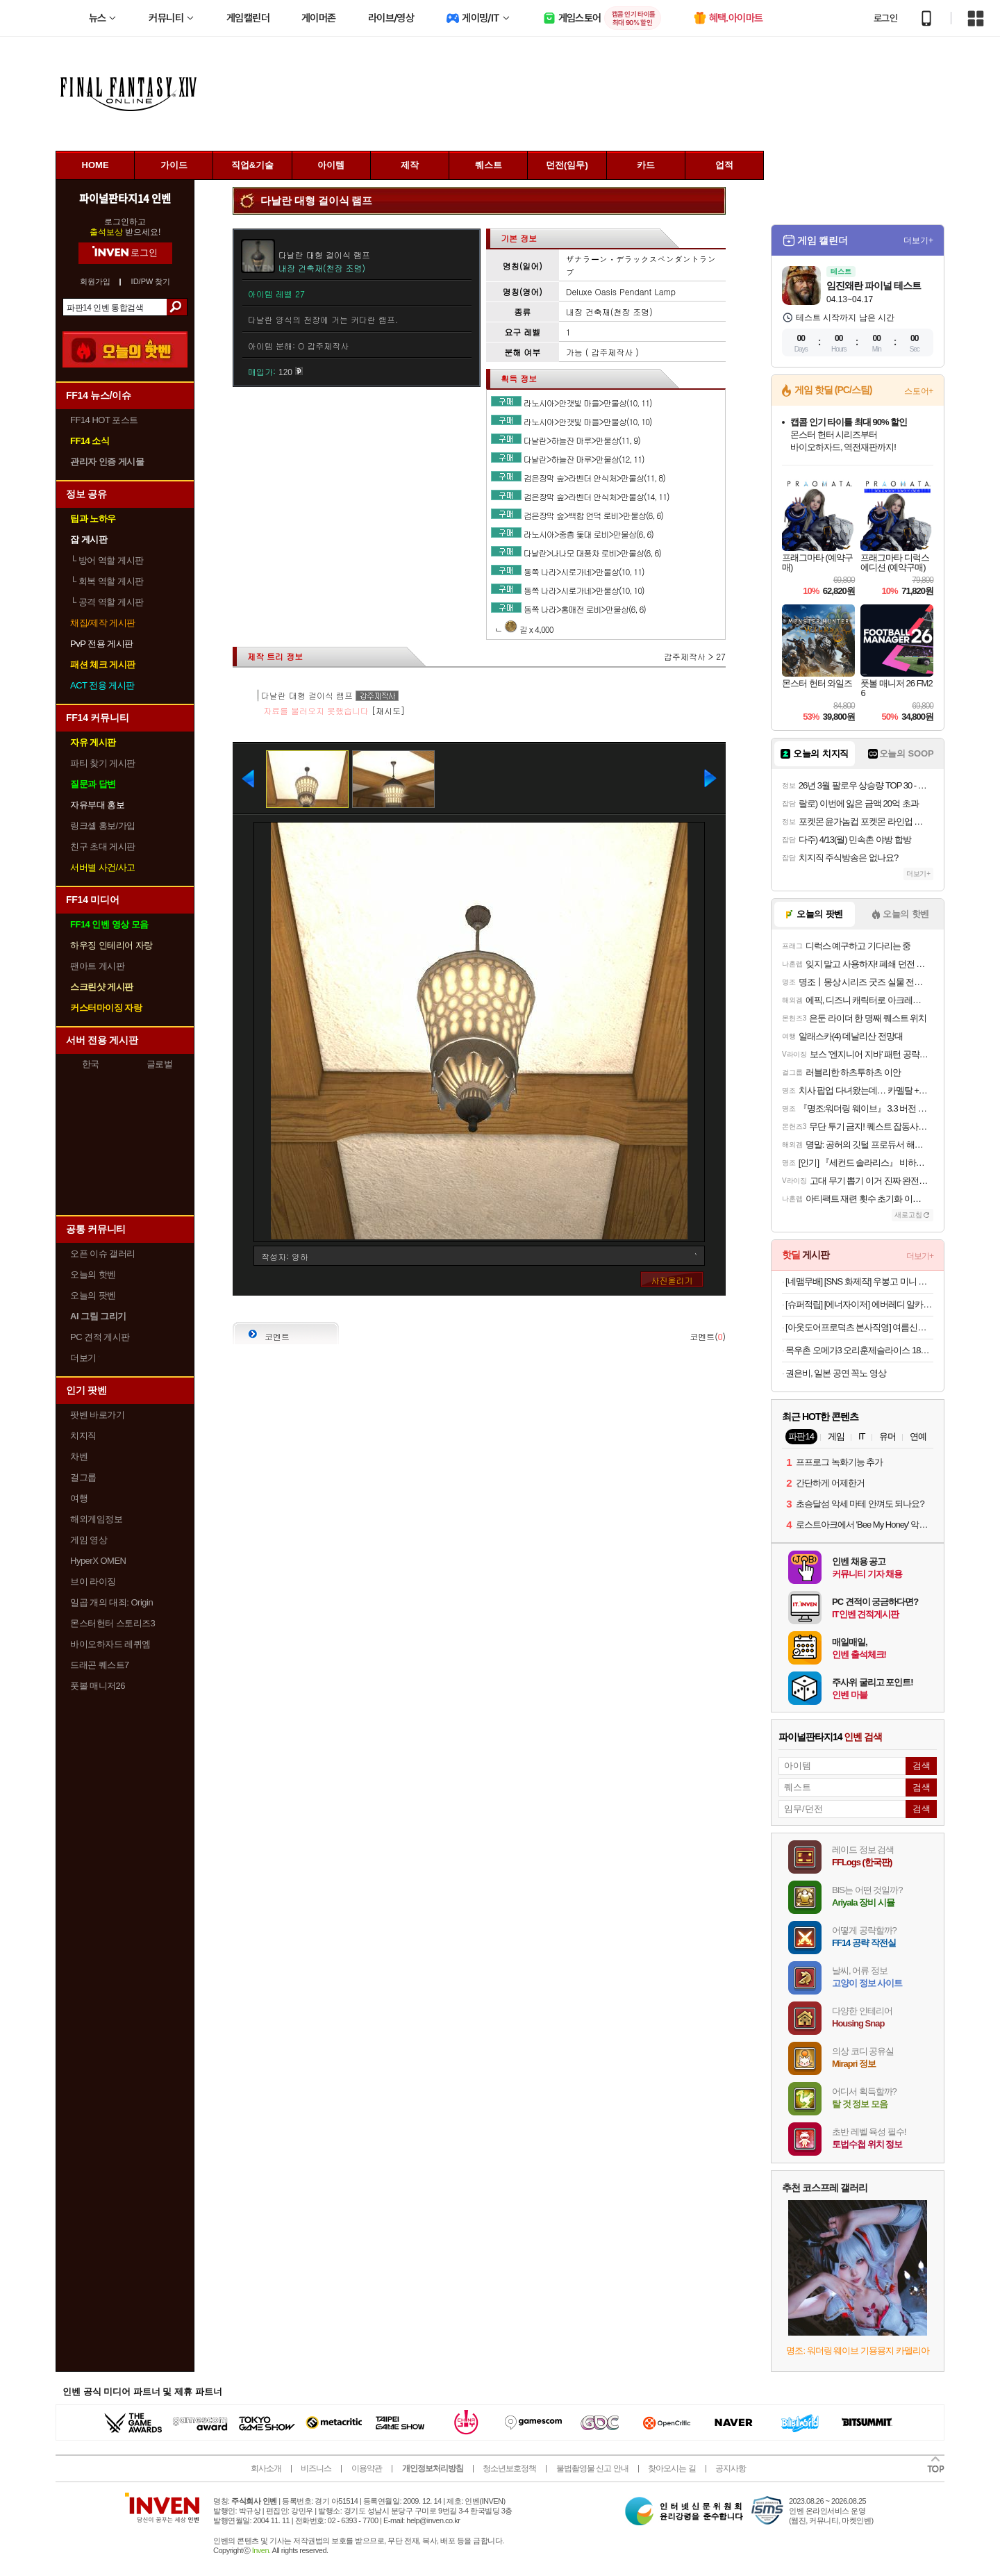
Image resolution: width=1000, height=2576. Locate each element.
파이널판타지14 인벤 (125, 198)
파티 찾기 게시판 (102, 763)
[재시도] (388, 710)
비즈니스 (316, 2468)
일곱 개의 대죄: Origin (111, 1602)
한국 (90, 1064)
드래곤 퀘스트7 (99, 1664)
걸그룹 (83, 1477)
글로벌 (160, 1064)
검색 (177, 307)
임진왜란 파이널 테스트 (873, 285)
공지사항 (730, 2468)
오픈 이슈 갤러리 (102, 1253)
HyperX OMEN (98, 1560)
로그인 (885, 18)
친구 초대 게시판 (102, 846)
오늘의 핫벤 (93, 1274)
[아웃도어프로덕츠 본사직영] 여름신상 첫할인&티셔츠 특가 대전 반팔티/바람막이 (859, 1327)
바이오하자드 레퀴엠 (110, 1644)
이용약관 (366, 2468)
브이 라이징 (93, 1581)
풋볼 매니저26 (97, 1685)
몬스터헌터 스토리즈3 (112, 1623)
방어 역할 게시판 (107, 560)
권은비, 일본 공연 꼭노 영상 (835, 1373)
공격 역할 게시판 (107, 601)
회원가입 (95, 282)
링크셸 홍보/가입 (102, 825)
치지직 (83, 1435)
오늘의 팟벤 (93, 1295)
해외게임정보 (96, 1519)
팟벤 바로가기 (97, 1414)
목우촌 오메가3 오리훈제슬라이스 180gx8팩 (859, 1350)
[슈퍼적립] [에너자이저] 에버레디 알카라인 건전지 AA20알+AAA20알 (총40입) (859, 1304)
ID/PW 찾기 (151, 282)
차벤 (79, 1456)
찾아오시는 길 (671, 2468)
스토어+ (918, 391)
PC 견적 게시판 (100, 1336)
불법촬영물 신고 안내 (592, 2468)
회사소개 (266, 2468)
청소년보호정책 (509, 2468)
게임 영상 (88, 1539)
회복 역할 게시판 (107, 581)
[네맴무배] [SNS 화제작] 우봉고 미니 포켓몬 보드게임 (859, 1281)
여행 (79, 1498)
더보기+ (918, 240)
